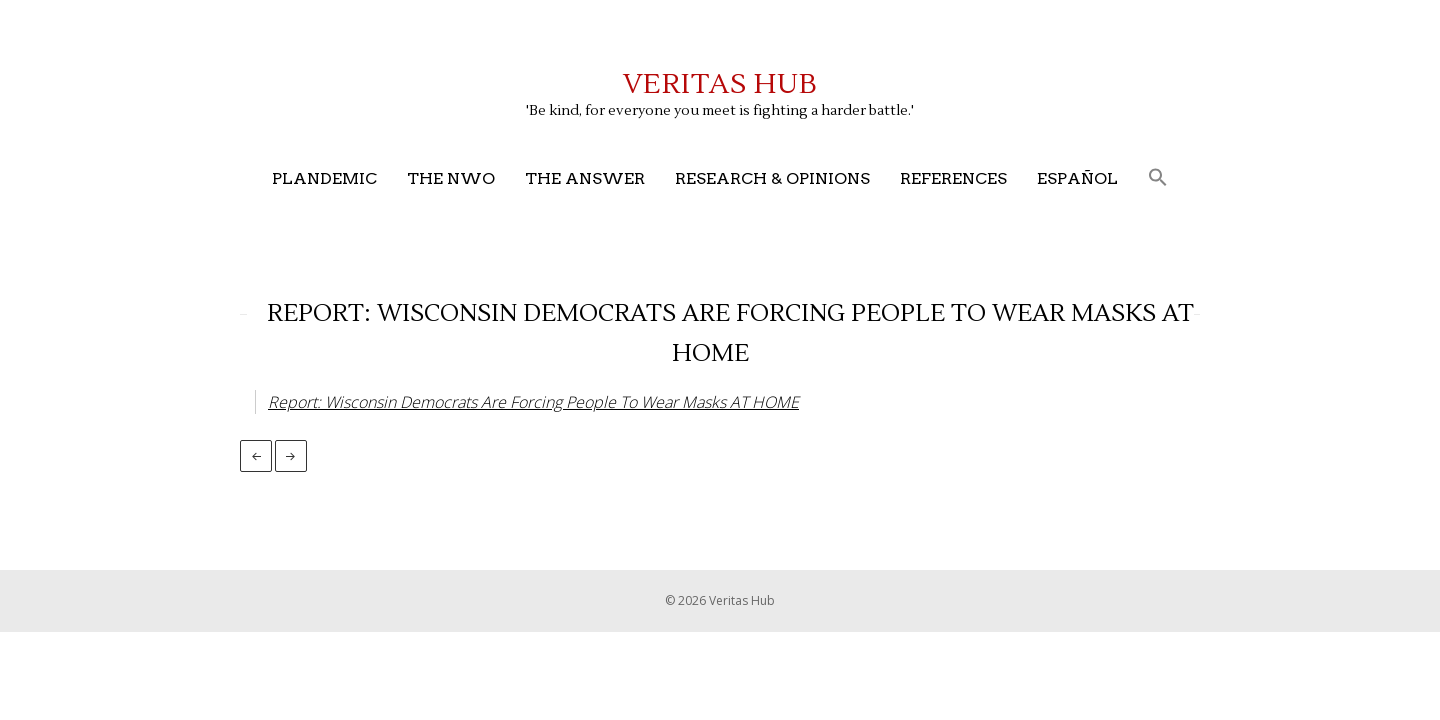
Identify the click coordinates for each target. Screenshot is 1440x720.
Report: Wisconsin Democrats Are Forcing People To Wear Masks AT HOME (533, 402)
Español (1077, 178)
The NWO (451, 178)
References (953, 178)
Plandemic (324, 178)
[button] (1158, 178)
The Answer (585, 178)
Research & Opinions (772, 178)
